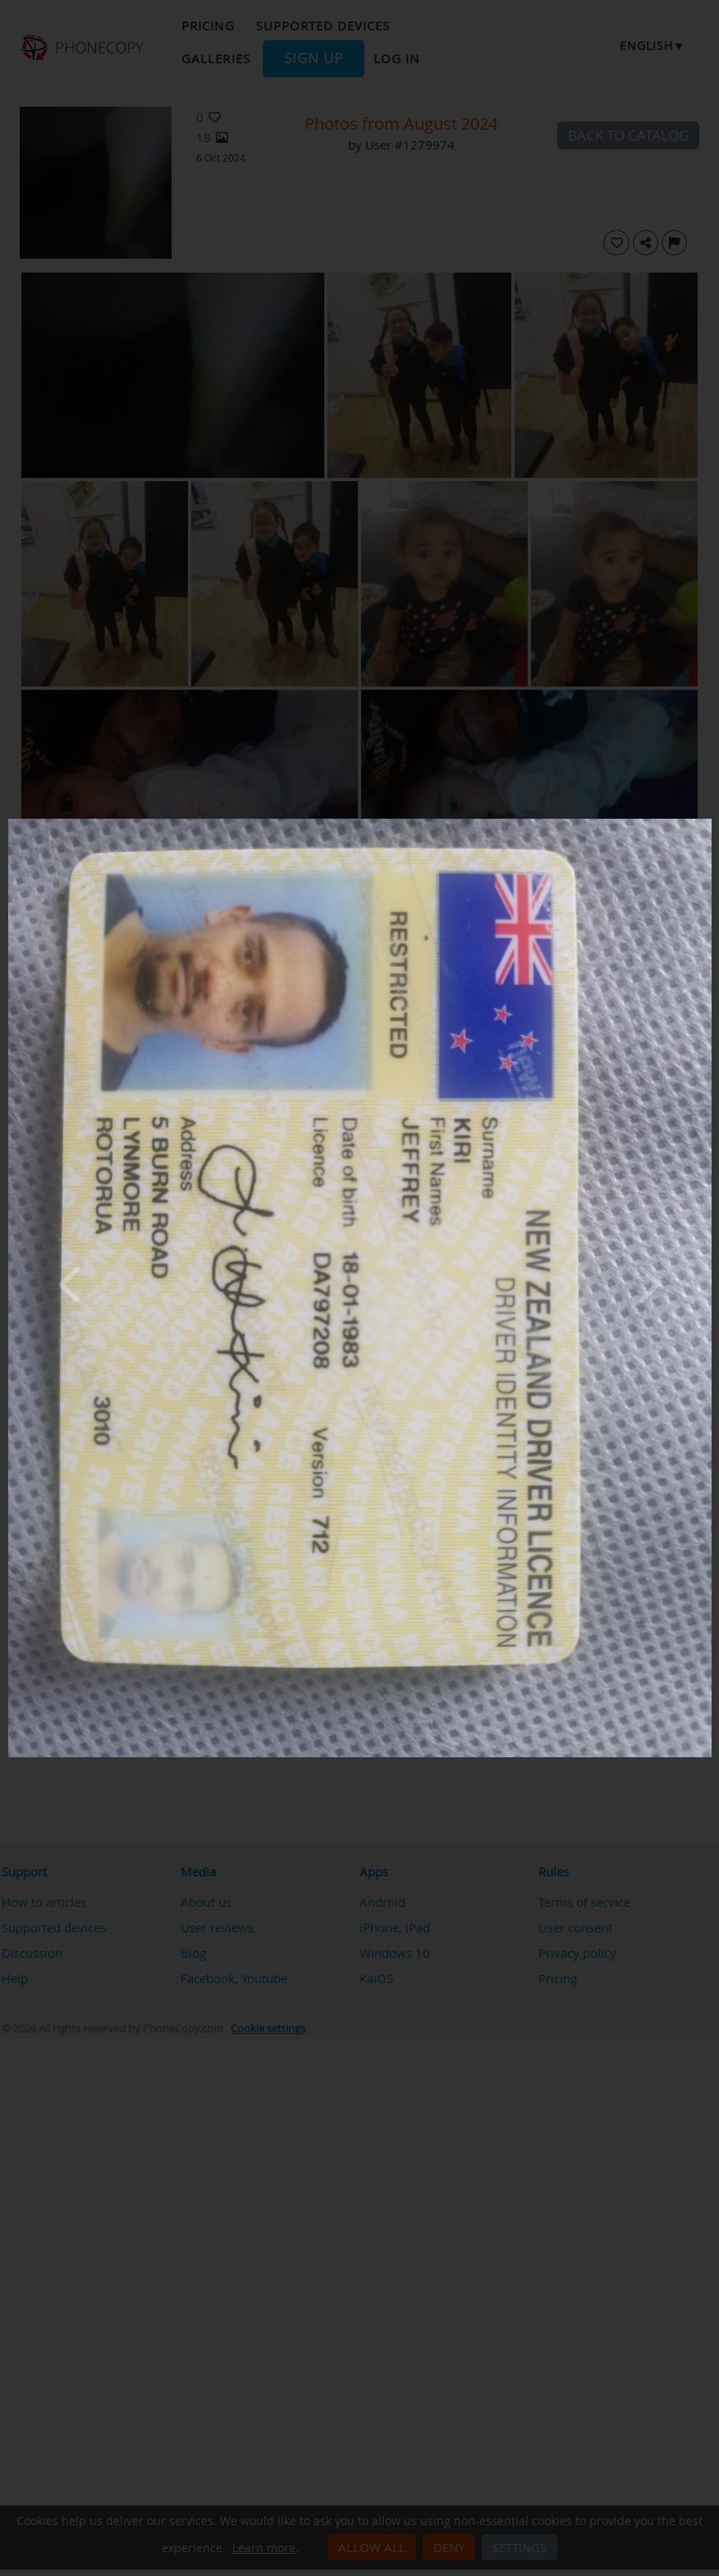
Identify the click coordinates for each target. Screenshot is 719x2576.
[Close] (707, 823)
